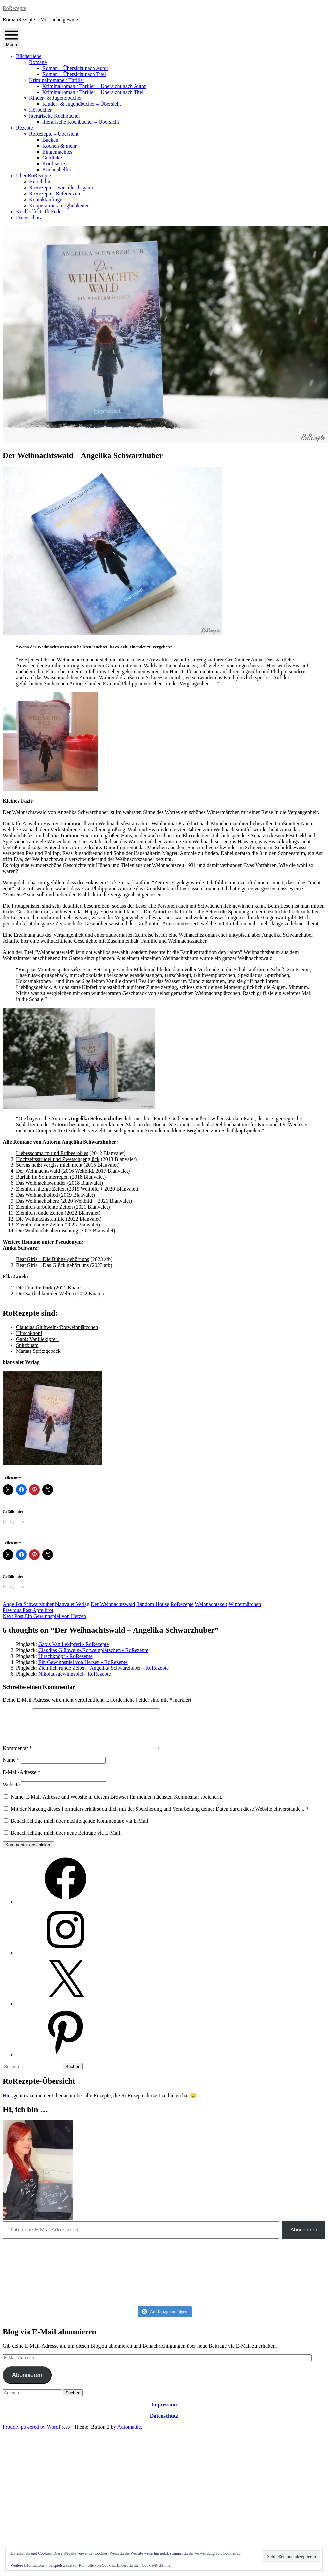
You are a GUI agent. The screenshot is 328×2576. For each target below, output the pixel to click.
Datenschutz (29, 217)
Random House (152, 1604)
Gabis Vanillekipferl (37, 1339)
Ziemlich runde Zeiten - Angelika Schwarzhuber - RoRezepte (103, 1668)
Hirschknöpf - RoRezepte (65, 1656)
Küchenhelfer (56, 169)
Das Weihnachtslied (37, 1195)
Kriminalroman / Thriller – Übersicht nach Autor (94, 86)
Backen (50, 140)
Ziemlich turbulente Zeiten (44, 1207)
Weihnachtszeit (211, 1604)
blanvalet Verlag (72, 1604)
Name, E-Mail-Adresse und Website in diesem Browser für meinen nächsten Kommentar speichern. (116, 1805)
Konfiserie (53, 163)
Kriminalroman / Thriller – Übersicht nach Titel (92, 92)
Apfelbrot (28, 1610)
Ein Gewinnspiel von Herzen (44, 1616)
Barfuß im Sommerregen (42, 1177)
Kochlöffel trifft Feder (39, 211)
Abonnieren (303, 2237)
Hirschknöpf (29, 1333)
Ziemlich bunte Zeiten (39, 1224)
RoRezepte (14, 8)
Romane (38, 62)
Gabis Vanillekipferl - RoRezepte (73, 1644)
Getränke (52, 157)
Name (11, 1768)
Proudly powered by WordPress (36, 2435)
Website (11, 1792)
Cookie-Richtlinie (156, 2565)
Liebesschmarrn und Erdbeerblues (52, 1153)
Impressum (164, 2412)
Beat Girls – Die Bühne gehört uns (52, 1259)
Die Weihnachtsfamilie (40, 1219)
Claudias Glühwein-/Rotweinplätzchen (57, 1327)
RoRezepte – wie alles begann (61, 187)
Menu (11, 38)
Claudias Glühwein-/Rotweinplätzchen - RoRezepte (93, 1650)
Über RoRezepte (33, 175)
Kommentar (17, 1756)
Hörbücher (40, 110)
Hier (7, 2103)
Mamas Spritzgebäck (38, 1351)
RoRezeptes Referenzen (54, 193)
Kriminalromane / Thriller (56, 80)
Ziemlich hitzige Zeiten (41, 1189)
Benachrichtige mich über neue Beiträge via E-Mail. (66, 1841)
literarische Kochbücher (54, 116)
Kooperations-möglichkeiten (59, 205)
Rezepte (24, 128)
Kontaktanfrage (45, 199)
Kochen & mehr (59, 146)
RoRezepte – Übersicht (53, 134)
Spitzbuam (27, 1345)
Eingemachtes (57, 152)
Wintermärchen (244, 1604)
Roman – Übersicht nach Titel (74, 74)
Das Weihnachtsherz (37, 1201)
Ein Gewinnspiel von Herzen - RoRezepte (83, 1662)
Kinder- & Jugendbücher (55, 98)
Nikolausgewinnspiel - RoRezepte (74, 1674)
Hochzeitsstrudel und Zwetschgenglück (57, 1159)
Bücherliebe (28, 56)
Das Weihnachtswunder (41, 1183)
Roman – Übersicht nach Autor (75, 68)
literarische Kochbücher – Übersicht (80, 122)
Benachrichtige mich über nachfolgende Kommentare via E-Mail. (80, 1829)
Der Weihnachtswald (38, 1171)
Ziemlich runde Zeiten (39, 1213)
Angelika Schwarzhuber (28, 1604)
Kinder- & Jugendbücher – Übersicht (81, 104)
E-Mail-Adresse (21, 1780)
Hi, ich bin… (43, 181)
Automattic (129, 2435)
